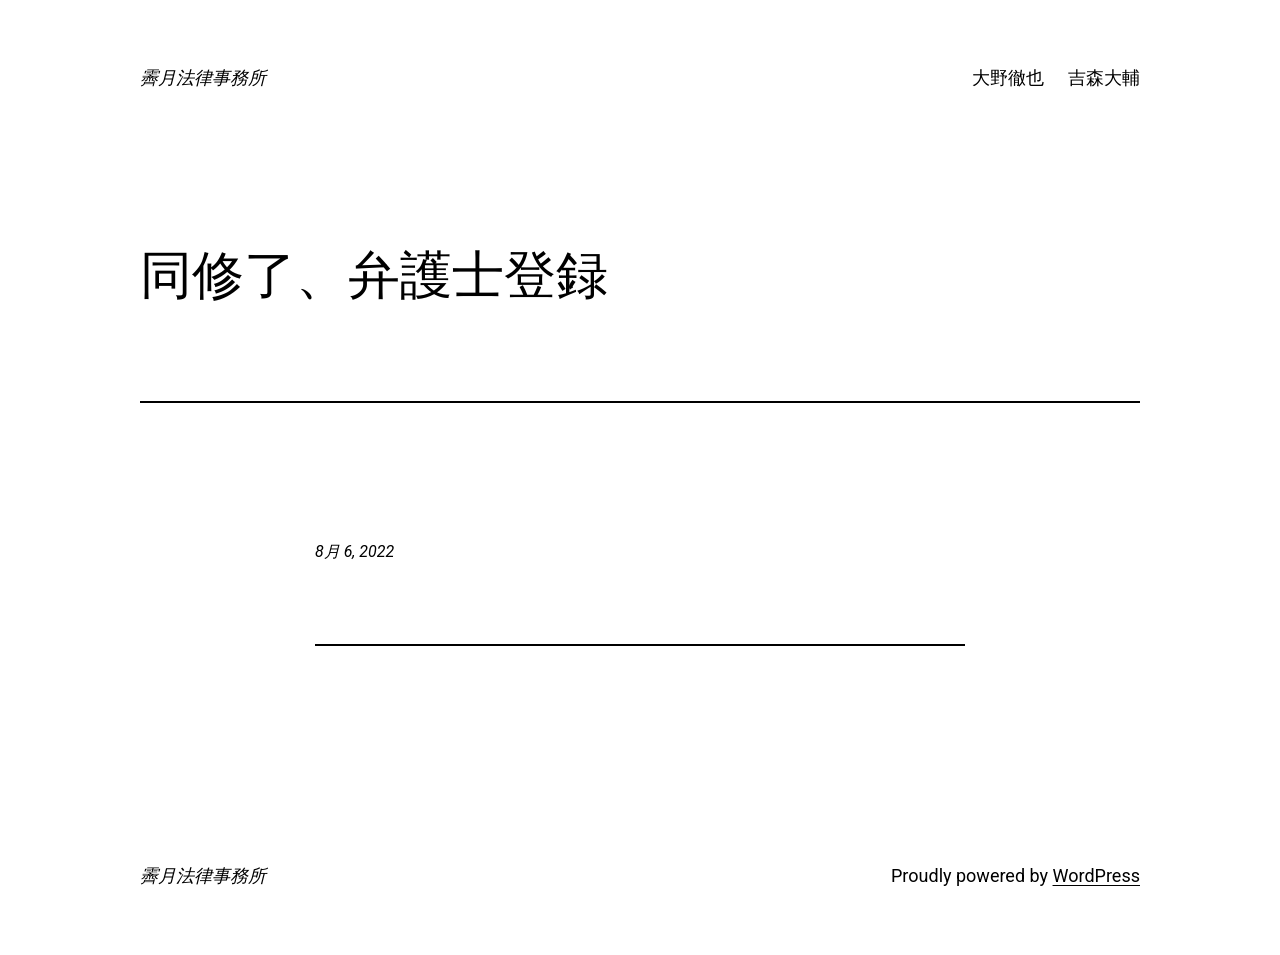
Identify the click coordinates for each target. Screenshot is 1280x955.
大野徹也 (1008, 77)
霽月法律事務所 (203, 77)
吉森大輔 (1104, 77)
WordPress (1096, 875)
